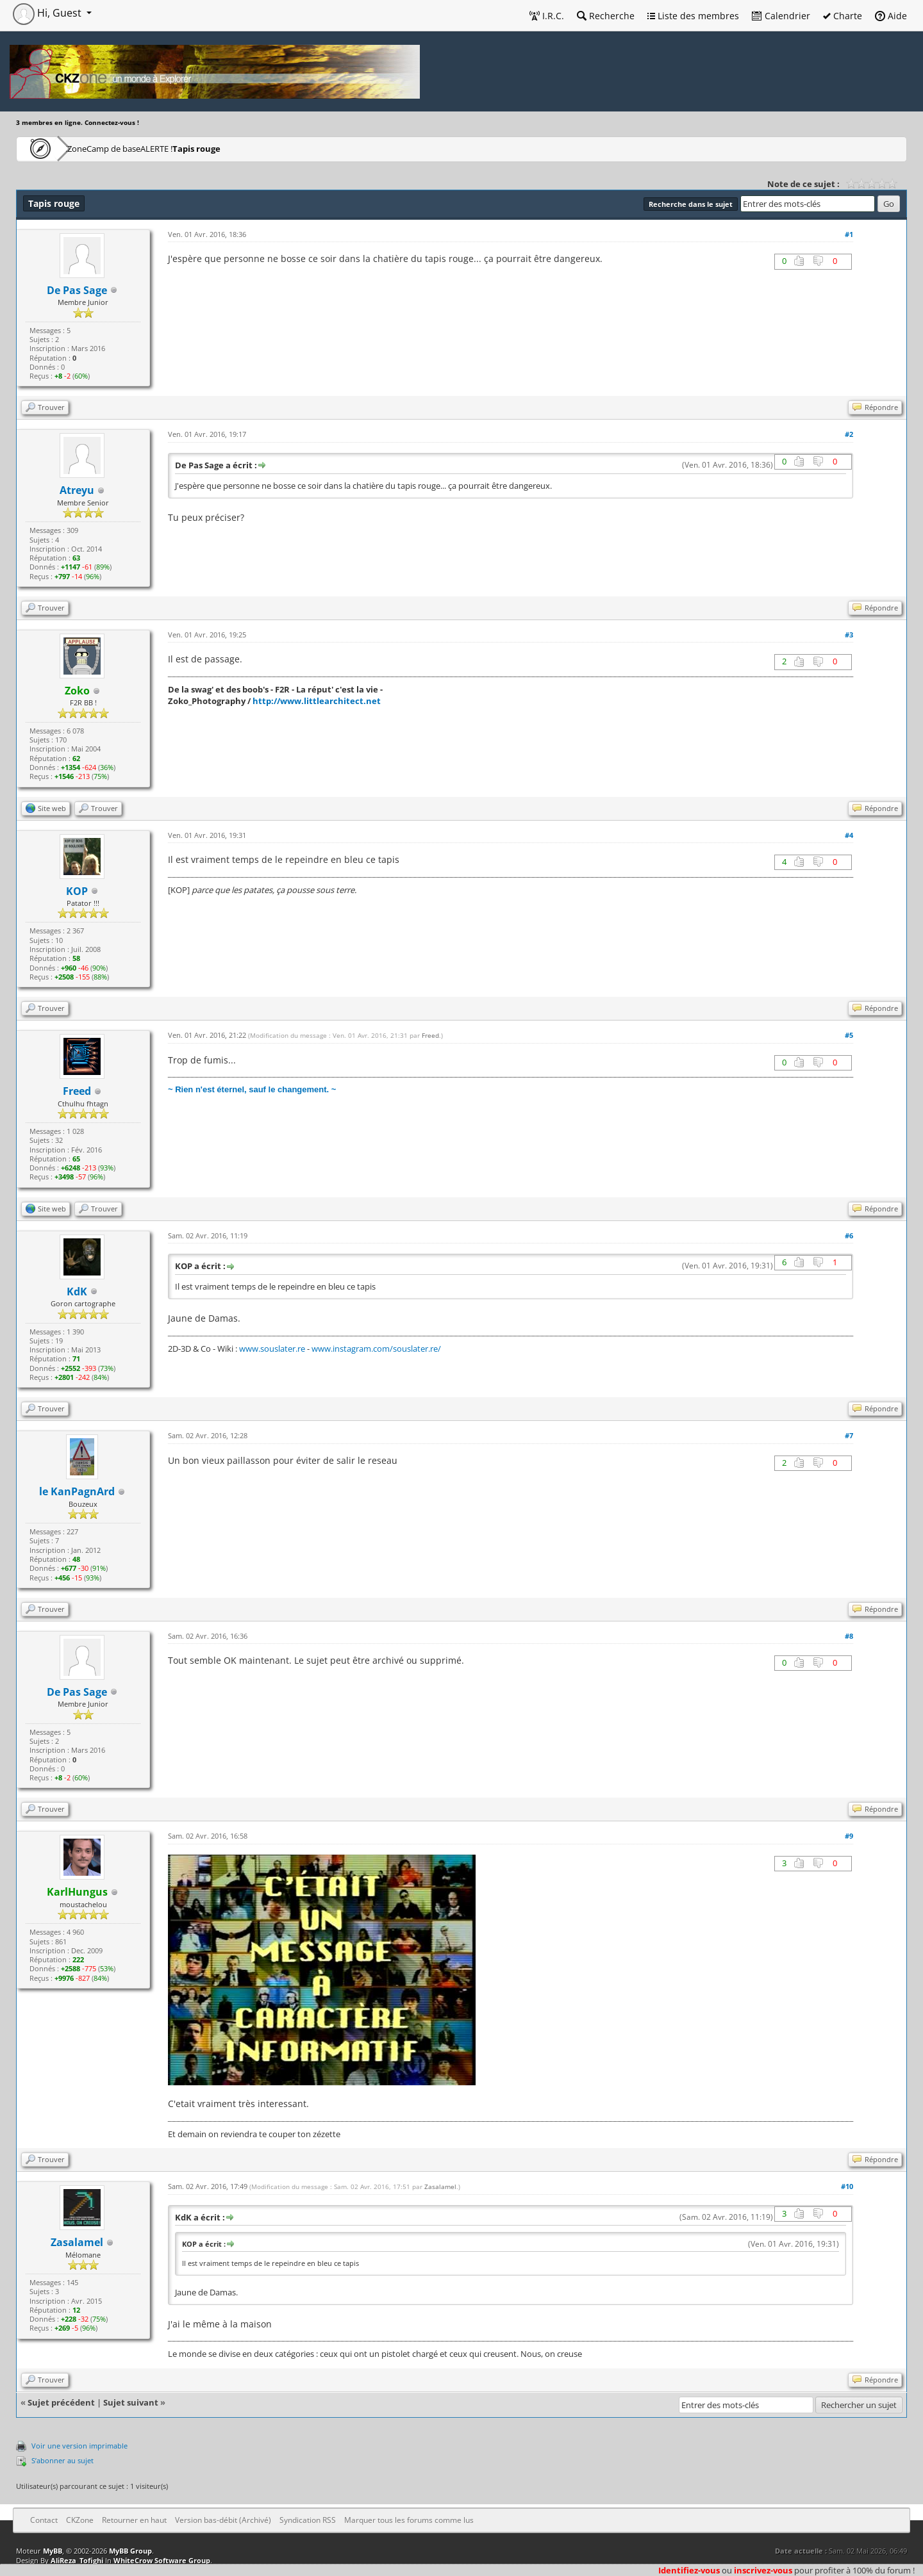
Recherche (606, 16)
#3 (849, 634)
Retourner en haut (134, 2519)
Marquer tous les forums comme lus (409, 2519)
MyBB (52, 2550)
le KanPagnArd (77, 1491)
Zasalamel (77, 2242)
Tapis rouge (284, 148)
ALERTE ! (221, 148)
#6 (849, 1235)
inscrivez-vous (763, 2570)
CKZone (90, 148)
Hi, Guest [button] (48, 13)
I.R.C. (546, 16)
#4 (849, 835)
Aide (891, 16)
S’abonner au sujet (62, 2460)
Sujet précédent (61, 2402)
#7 (849, 1435)
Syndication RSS (307, 2519)
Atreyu (77, 490)
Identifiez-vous (689, 2570)
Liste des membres (693, 16)
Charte (842, 16)
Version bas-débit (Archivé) (223, 2519)
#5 (849, 1035)
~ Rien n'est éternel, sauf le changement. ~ (252, 1089)
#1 (849, 234)
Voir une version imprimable (79, 2445)
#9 (849, 1836)
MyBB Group (130, 2550)
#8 (849, 1636)
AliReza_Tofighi (77, 2560)
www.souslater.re (272, 1348)
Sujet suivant (130, 2402)
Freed (430, 1035)
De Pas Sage (77, 290)
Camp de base (155, 148)
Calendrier (781, 16)
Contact (44, 2519)
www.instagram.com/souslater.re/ (376, 1348)
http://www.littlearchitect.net (317, 701)
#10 (847, 2186)
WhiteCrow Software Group (161, 2560)
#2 (849, 434)
